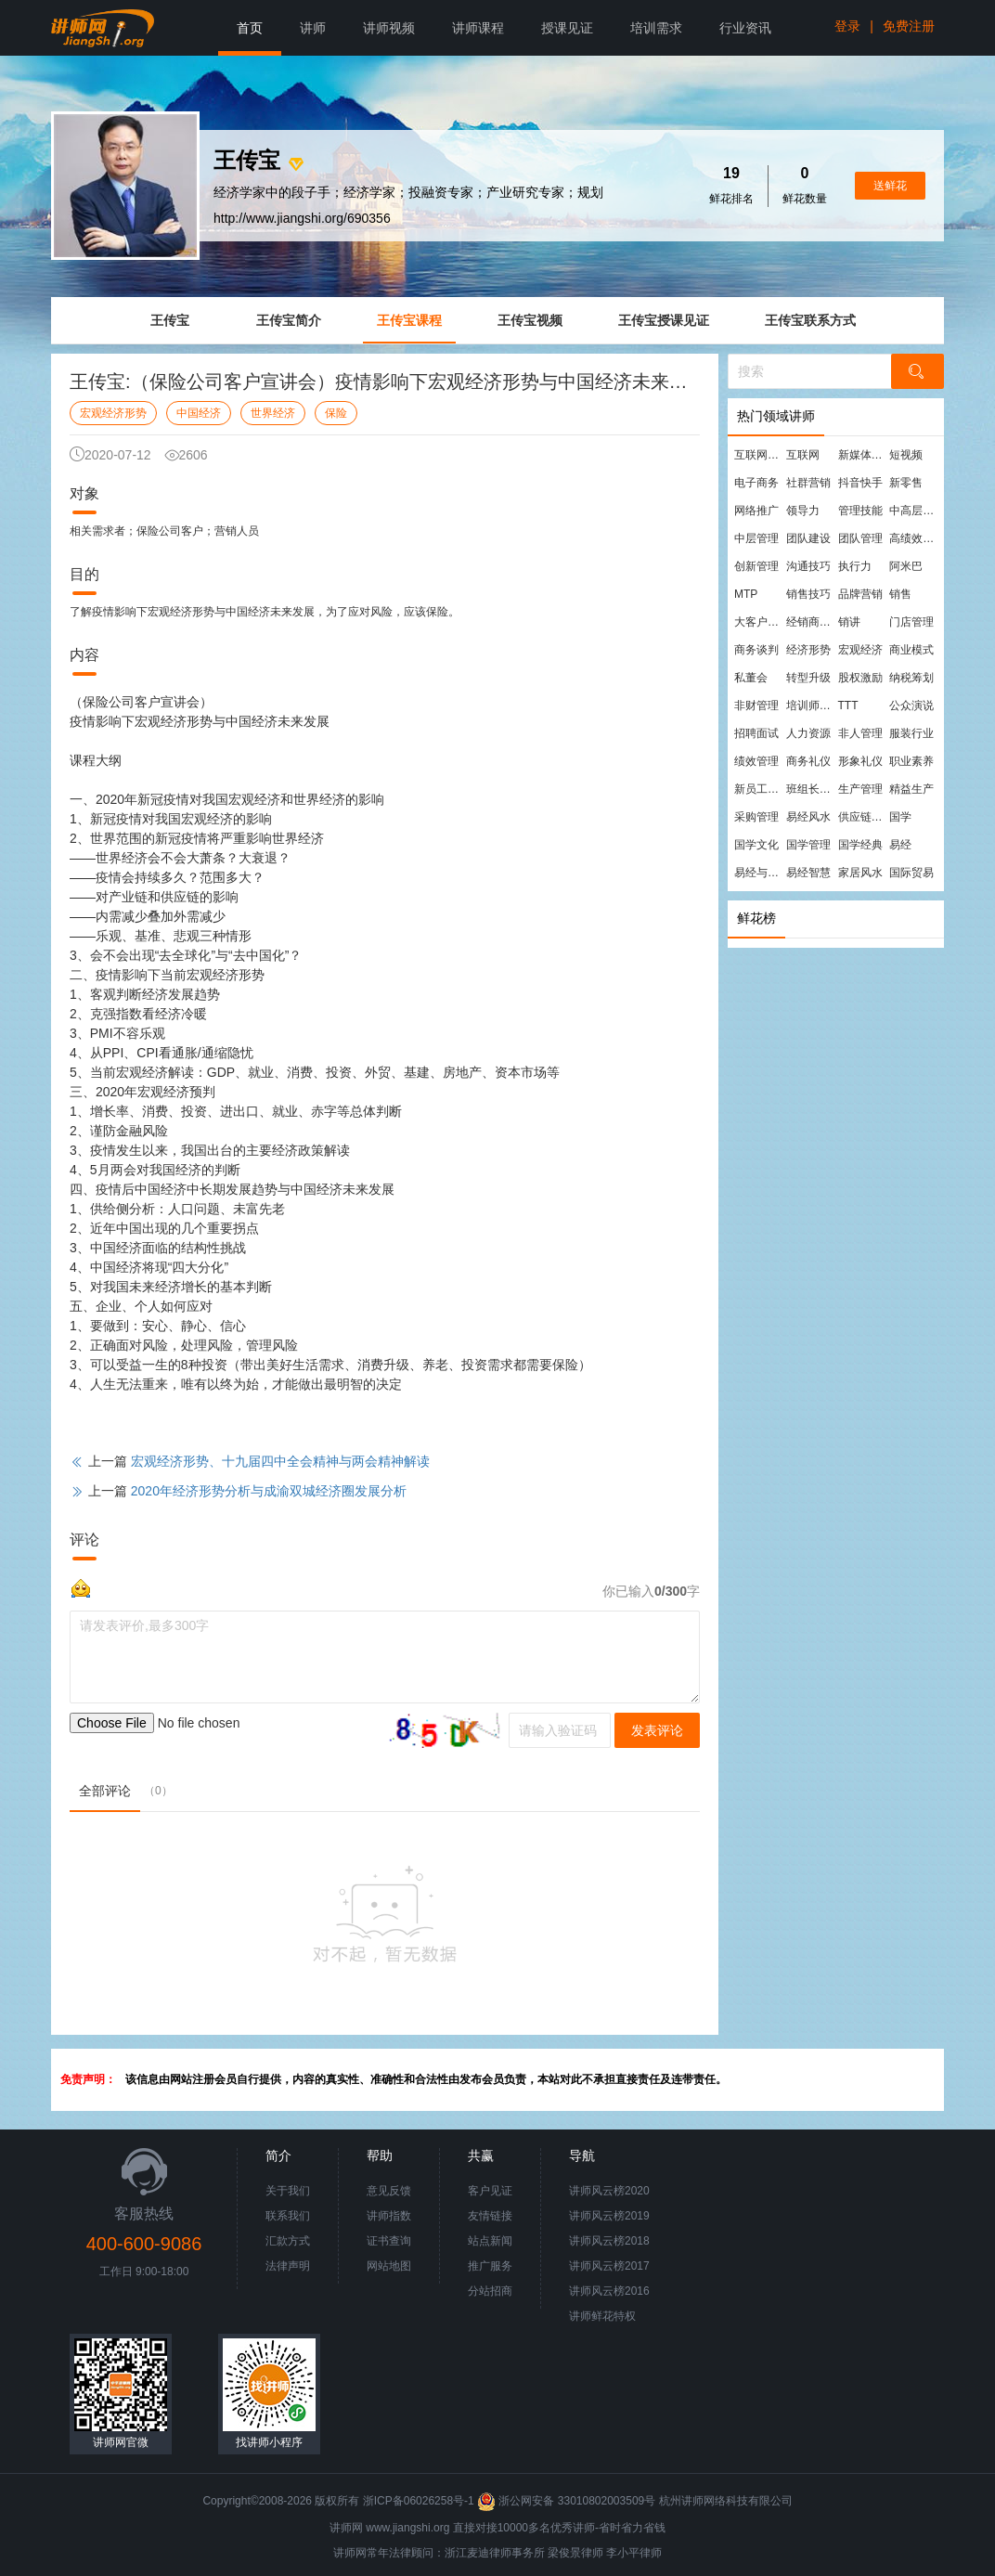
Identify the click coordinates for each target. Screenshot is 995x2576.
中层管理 (756, 538)
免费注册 (909, 26)
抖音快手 (860, 482)
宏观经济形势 (113, 413)
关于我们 (287, 2190)
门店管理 (911, 621)
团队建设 (808, 538)
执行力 (855, 566)
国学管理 (808, 844)
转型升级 (808, 677)
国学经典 (860, 844)
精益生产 (911, 789)
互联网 (803, 454)
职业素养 (911, 761)
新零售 (906, 482)
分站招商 (490, 2291)
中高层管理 (914, 510)
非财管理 (756, 705)
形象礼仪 (860, 761)
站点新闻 (490, 2240)
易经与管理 (759, 872)
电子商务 (756, 482)
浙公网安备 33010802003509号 (567, 2500)
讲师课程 (478, 27)
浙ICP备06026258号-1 (418, 2500)
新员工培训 (759, 789)
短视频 (906, 454)
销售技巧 (808, 594)
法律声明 (287, 2265)
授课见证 (567, 27)
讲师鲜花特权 (602, 2316)
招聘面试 (756, 733)
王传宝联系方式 (810, 320)
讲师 (313, 27)
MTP (745, 594)
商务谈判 (756, 649)
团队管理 (860, 538)
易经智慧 (808, 872)
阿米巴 (906, 566)
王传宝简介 (288, 320)
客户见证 (490, 2190)
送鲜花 (890, 185)
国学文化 (756, 844)
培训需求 (656, 27)
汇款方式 (287, 2240)
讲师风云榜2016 (609, 2291)
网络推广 (756, 510)
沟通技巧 (808, 566)
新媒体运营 (863, 454)
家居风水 (860, 872)
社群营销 (808, 482)
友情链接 (490, 2215)
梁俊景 (564, 2552)
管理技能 (860, 510)
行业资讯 (745, 27)
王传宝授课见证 (663, 320)
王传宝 (169, 320)
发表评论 (657, 1730)
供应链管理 (863, 816)
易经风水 (808, 816)
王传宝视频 (529, 320)
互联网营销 (759, 454)
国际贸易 (911, 872)
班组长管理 (811, 789)
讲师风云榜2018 (609, 2240)
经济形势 (808, 649)
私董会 (751, 677)
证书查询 (389, 2240)
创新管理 (756, 566)
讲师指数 (389, 2215)
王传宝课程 (409, 320)
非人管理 (860, 733)
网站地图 (389, 2265)
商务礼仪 (808, 761)
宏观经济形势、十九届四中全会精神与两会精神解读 (280, 1461)
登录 (847, 26)
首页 (250, 27)
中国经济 (198, 413)
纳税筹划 (911, 677)
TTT (848, 705)
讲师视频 (389, 27)
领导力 (803, 510)
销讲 (849, 621)
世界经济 (273, 413)
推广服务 (490, 2265)
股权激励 (860, 677)
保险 (336, 413)
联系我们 (287, 2215)
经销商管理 (811, 621)
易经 (900, 844)
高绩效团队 (914, 538)
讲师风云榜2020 (609, 2190)
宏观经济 (860, 649)
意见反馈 (389, 2190)
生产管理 (860, 789)
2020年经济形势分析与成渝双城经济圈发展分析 (269, 1490)
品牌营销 (860, 594)
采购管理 (756, 816)
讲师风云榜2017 (609, 2265)
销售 (900, 594)
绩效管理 (756, 761)
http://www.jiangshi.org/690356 (302, 218)
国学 (900, 816)
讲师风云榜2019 (609, 2215)
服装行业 (911, 733)
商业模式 (911, 649)
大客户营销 (759, 621)
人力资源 (808, 733)
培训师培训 (811, 705)
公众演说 (911, 705)
